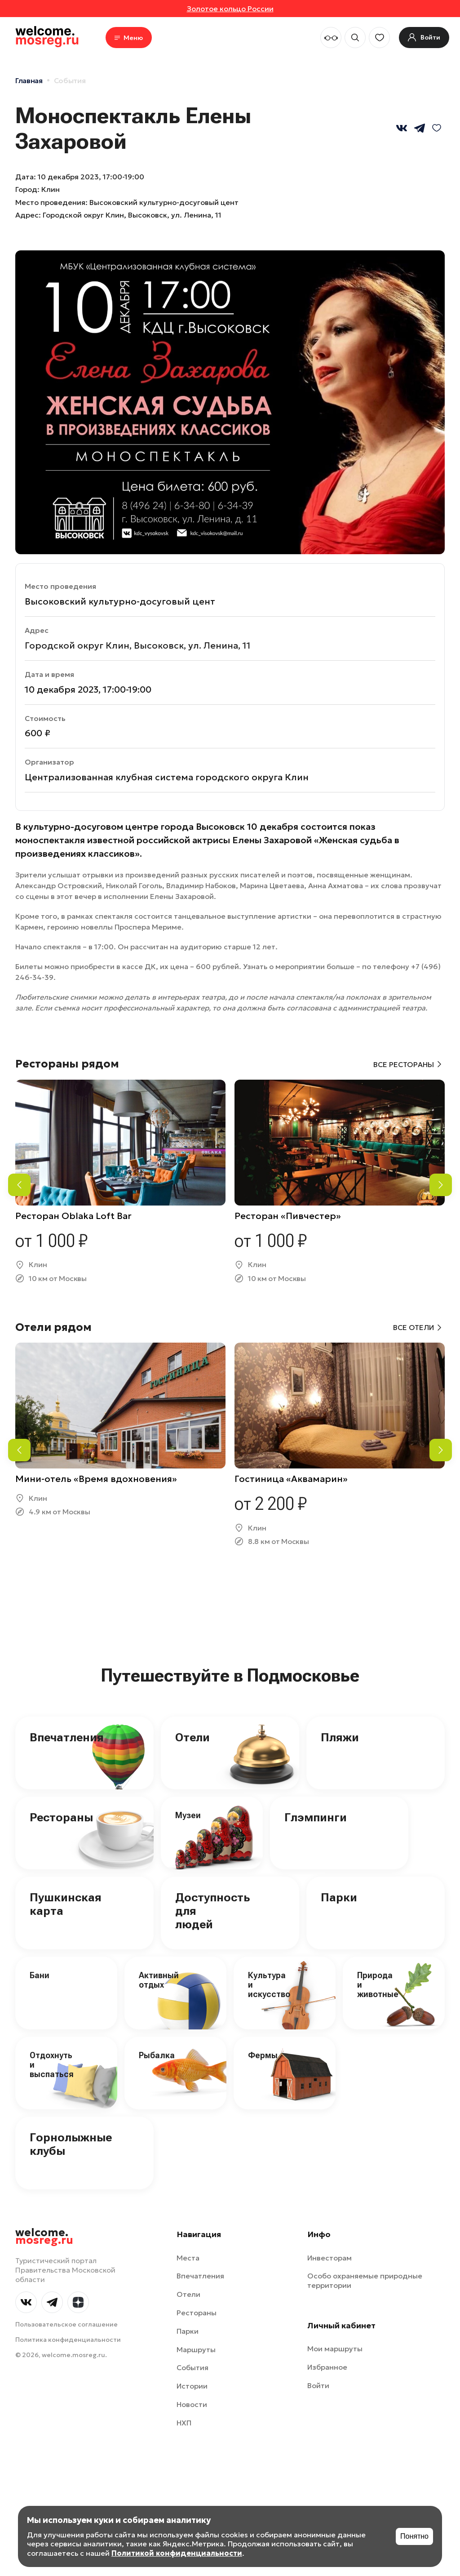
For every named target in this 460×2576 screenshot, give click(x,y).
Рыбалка (157, 2055)
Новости (192, 2404)
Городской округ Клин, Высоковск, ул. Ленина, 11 (132, 214)
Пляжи (340, 1737)
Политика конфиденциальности (68, 2340)
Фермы (263, 2055)
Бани (39, 1975)
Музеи (188, 1815)
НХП (184, 2422)
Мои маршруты (335, 2348)
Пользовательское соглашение (66, 2324)
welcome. (44, 2236)
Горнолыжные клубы (71, 2144)
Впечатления (67, 1737)
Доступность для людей (212, 1911)
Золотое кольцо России (230, 8)
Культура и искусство (269, 1984)
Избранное (327, 2366)
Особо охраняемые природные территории (364, 2280)
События (70, 80)
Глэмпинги (315, 1817)
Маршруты (196, 2349)
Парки (339, 1897)
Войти (318, 2385)
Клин (50, 189)
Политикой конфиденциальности (176, 2553)
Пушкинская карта (66, 1904)
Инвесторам (329, 2257)
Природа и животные (377, 1984)
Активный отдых (159, 1980)
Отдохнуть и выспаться (52, 2064)
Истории (192, 2385)
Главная (29, 80)
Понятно (414, 2536)
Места (188, 2257)
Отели (192, 1737)
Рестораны (61, 1817)
